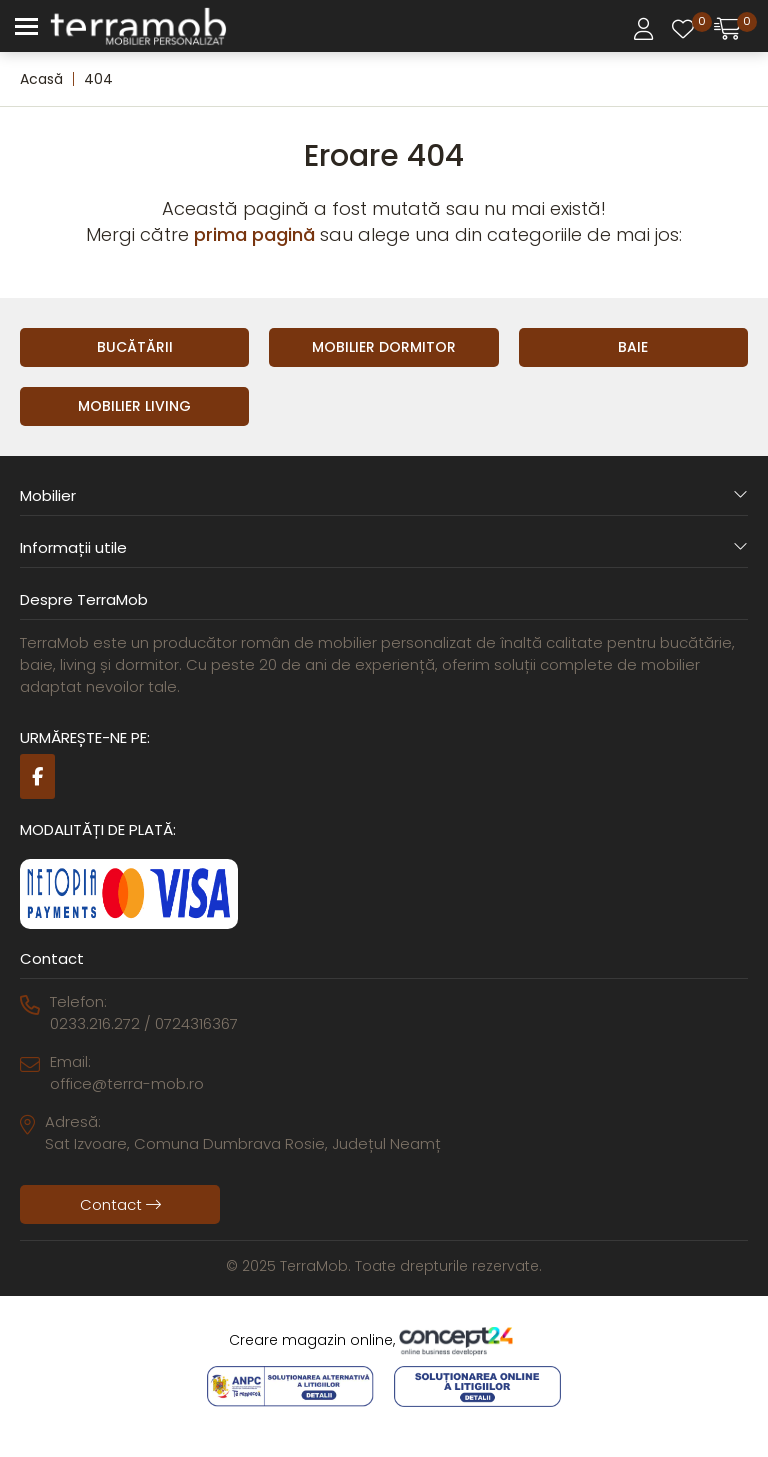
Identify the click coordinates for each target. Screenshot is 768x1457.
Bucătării (135, 347)
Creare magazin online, (384, 1341)
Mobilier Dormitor (384, 347)
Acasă (41, 79)
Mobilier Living (134, 406)
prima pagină (254, 234)
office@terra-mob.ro (127, 1083)
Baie (633, 347)
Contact (120, 1204)
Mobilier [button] (384, 495)
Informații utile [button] (384, 547)
